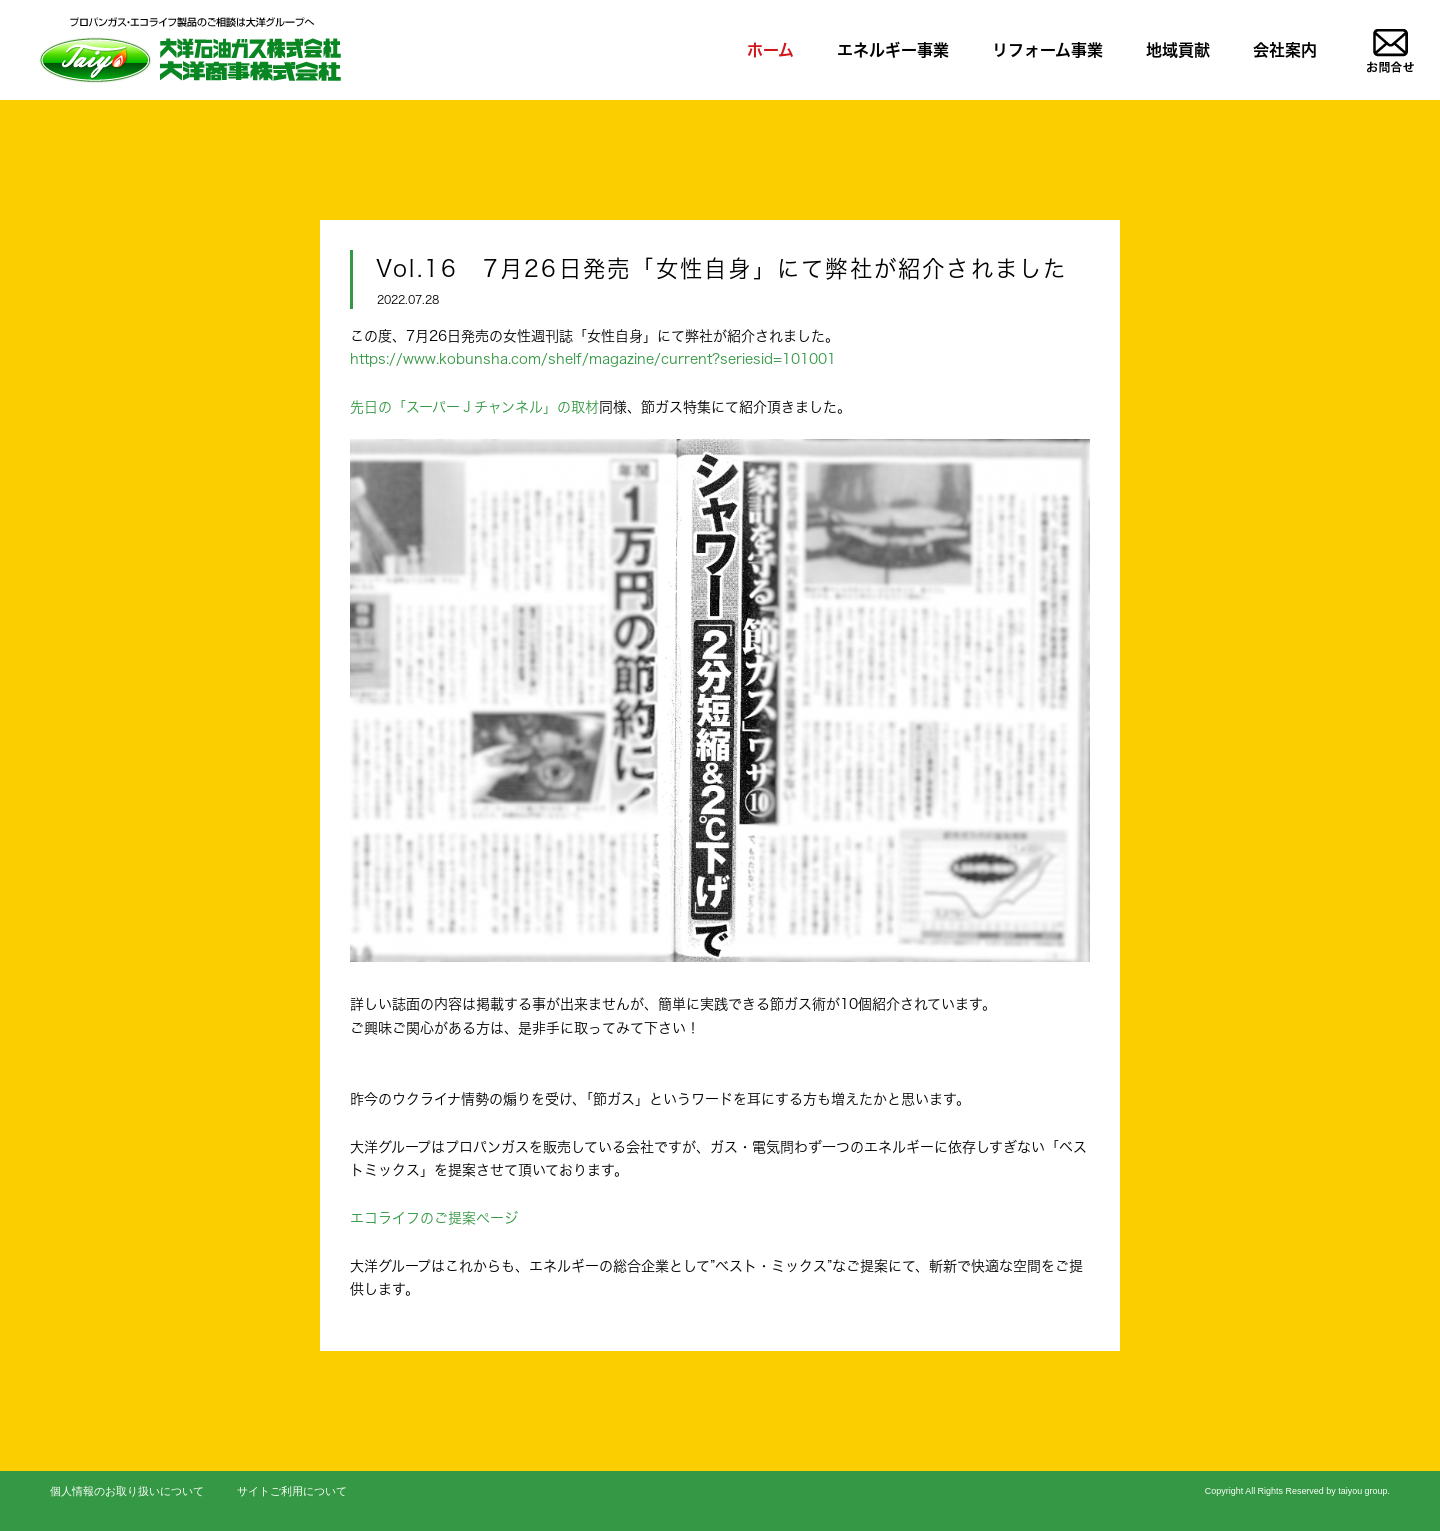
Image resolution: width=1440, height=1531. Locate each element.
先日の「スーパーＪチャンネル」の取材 (474, 406)
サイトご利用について (292, 1491)
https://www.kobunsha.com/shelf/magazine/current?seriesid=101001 (593, 358)
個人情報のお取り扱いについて (127, 1491)
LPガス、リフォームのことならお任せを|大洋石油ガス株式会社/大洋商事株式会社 (189, 49)
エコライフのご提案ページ (434, 1217)
